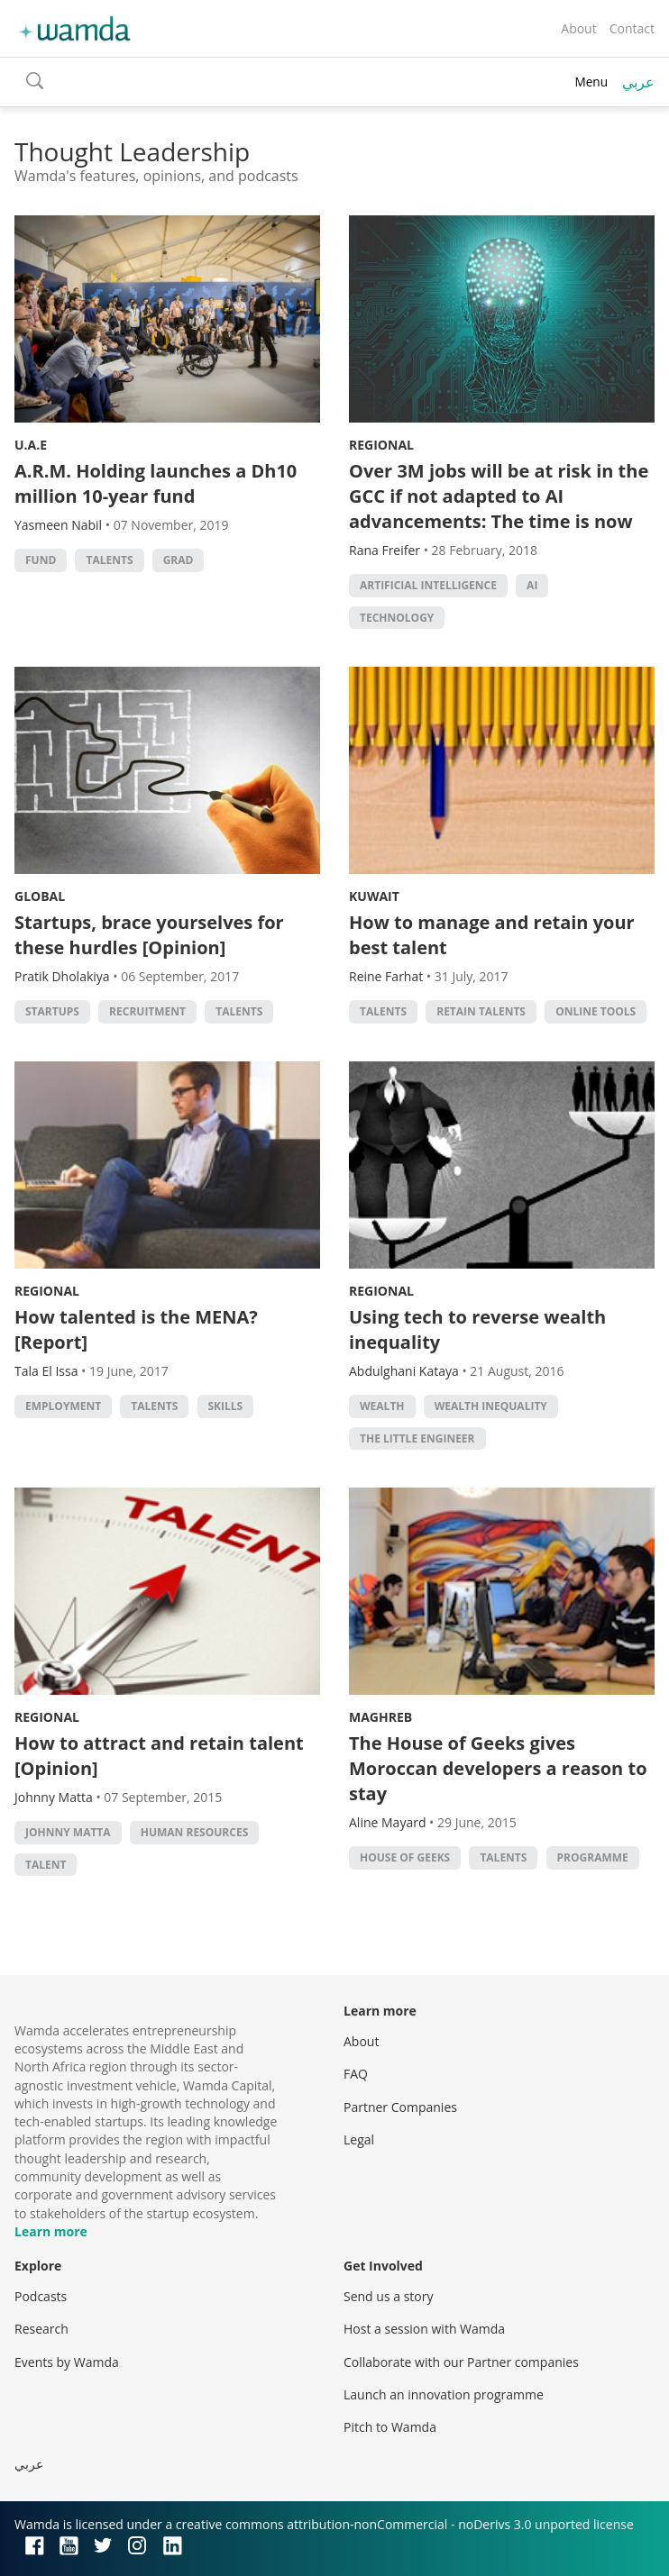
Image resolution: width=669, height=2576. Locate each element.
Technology (397, 617)
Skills (225, 1406)
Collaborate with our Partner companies (461, 2362)
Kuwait (374, 896)
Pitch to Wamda (390, 2426)
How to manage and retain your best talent (492, 935)
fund (40, 560)
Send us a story (388, 2296)
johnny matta (68, 1832)
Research (41, 2328)
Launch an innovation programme (444, 2394)
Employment (63, 1406)
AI (532, 585)
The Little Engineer (417, 1438)
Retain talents (481, 1011)
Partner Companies (400, 2107)
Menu (591, 81)
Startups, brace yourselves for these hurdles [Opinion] (149, 935)
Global (39, 896)
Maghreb (380, 1716)
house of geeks (405, 1857)
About (578, 28)
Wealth (382, 1406)
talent (45, 1864)
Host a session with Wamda (424, 2328)
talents (109, 560)
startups (52, 1011)
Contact (632, 28)
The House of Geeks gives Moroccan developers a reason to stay (498, 1768)
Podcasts (40, 2296)
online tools (595, 1011)
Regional (381, 444)
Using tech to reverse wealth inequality (477, 1329)
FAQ (356, 2073)
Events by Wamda (66, 2362)
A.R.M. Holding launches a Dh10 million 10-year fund (155, 483)
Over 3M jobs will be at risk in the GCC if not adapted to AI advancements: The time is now (498, 496)
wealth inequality (491, 1406)
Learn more (50, 2231)
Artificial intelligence (428, 585)
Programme (592, 1857)
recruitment (147, 1011)
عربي (638, 82)
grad (178, 560)
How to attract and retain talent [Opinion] (159, 1755)
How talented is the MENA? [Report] (136, 1329)
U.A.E (30, 444)
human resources (195, 1832)
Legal (359, 2139)
